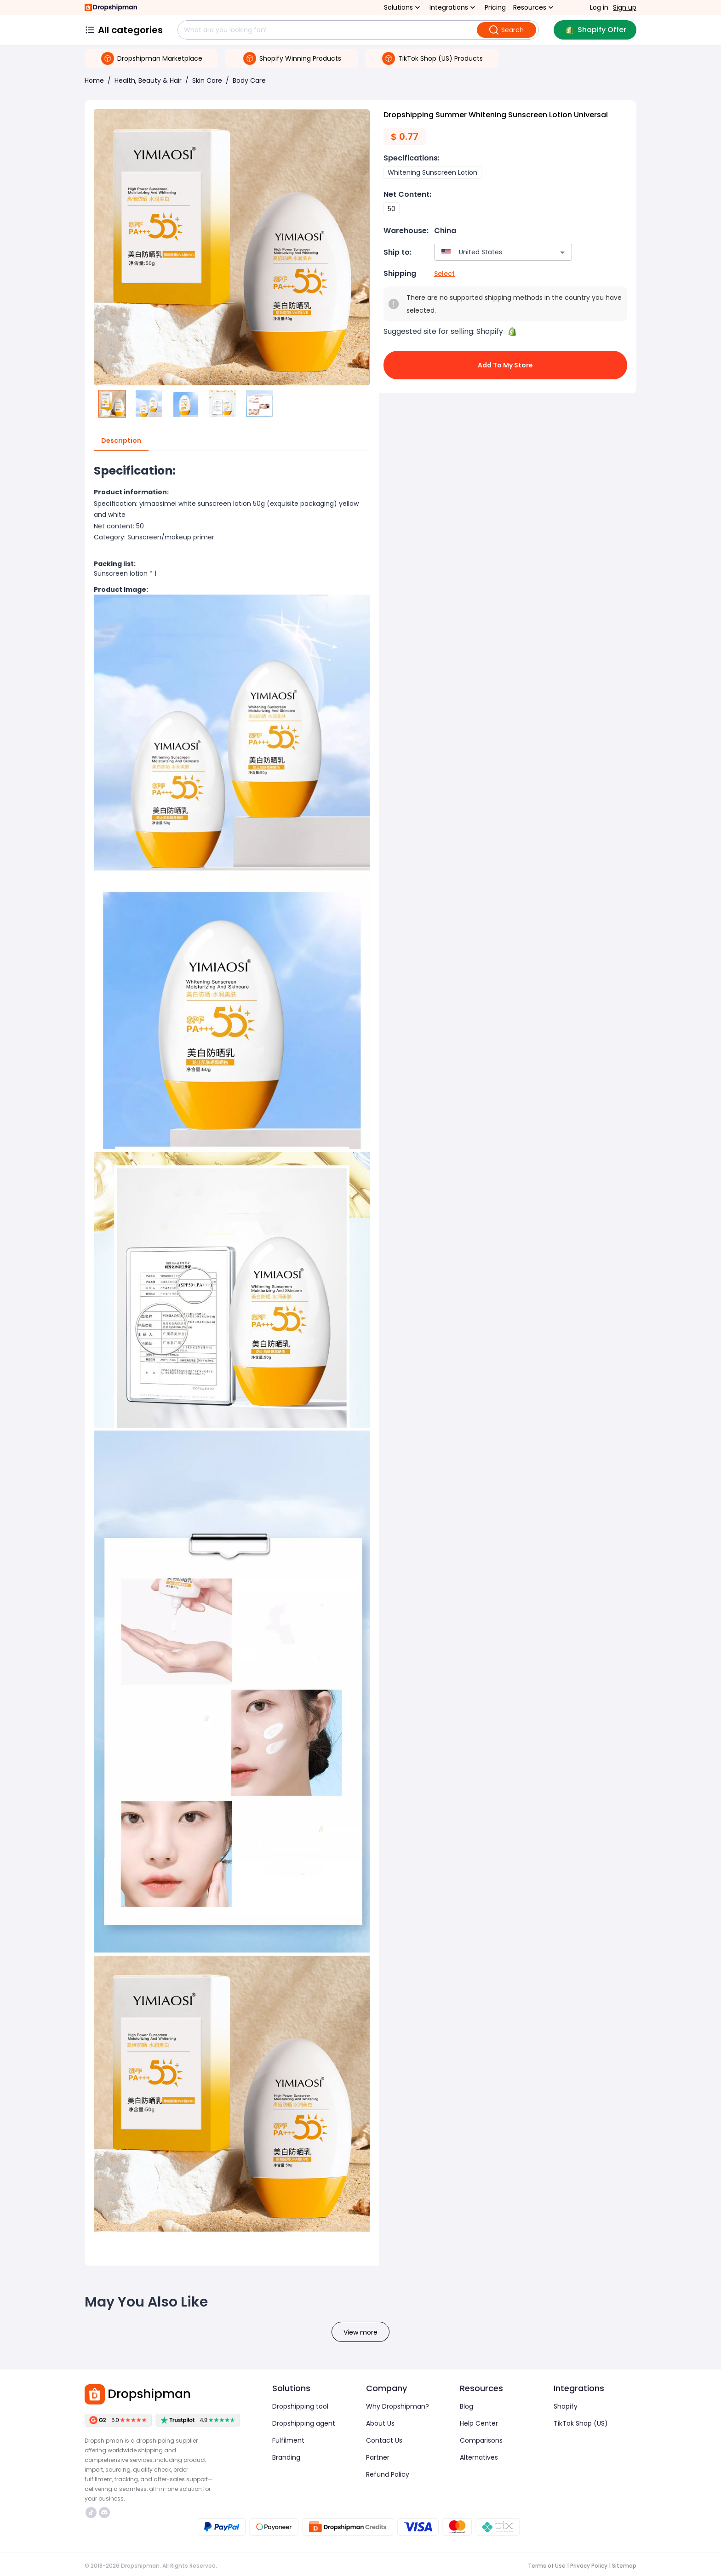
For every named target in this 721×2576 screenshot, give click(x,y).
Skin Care (207, 80)
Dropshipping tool (300, 2406)
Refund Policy (387, 2474)
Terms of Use (547, 2566)
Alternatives (479, 2457)
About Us (380, 2423)
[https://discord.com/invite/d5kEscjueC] (104, 2512)
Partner (377, 2457)
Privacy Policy (588, 2566)
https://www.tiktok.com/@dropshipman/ (91, 2512)
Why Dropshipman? (397, 2406)
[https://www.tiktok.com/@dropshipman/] (91, 2512)
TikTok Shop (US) (581, 2423)
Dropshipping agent (303, 2423)
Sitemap (624, 2566)
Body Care (249, 80)
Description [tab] (121, 441)
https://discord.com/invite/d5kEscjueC (104, 2512)
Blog (466, 2406)
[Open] (562, 252)
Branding (286, 2457)
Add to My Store (505, 365)
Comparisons (481, 2440)
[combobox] (489, 252)
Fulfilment (288, 2440)
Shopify (566, 2406)
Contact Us (384, 2440)
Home (94, 80)
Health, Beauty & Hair (148, 80)
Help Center (479, 2423)
